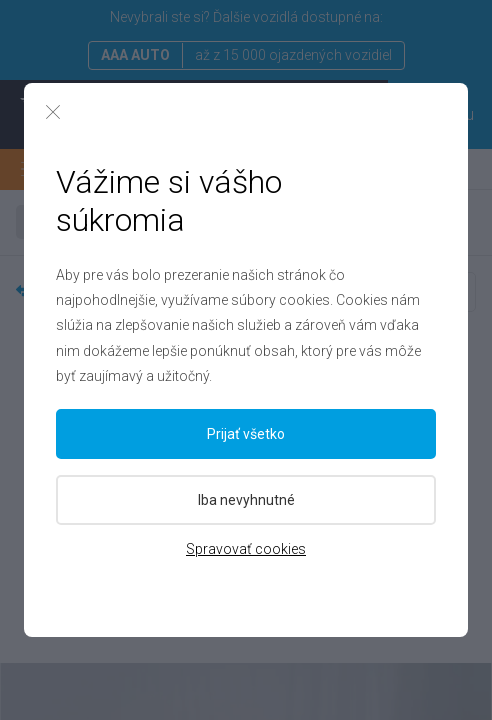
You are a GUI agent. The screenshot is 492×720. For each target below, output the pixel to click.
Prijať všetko (246, 434)
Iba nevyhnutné (246, 500)
